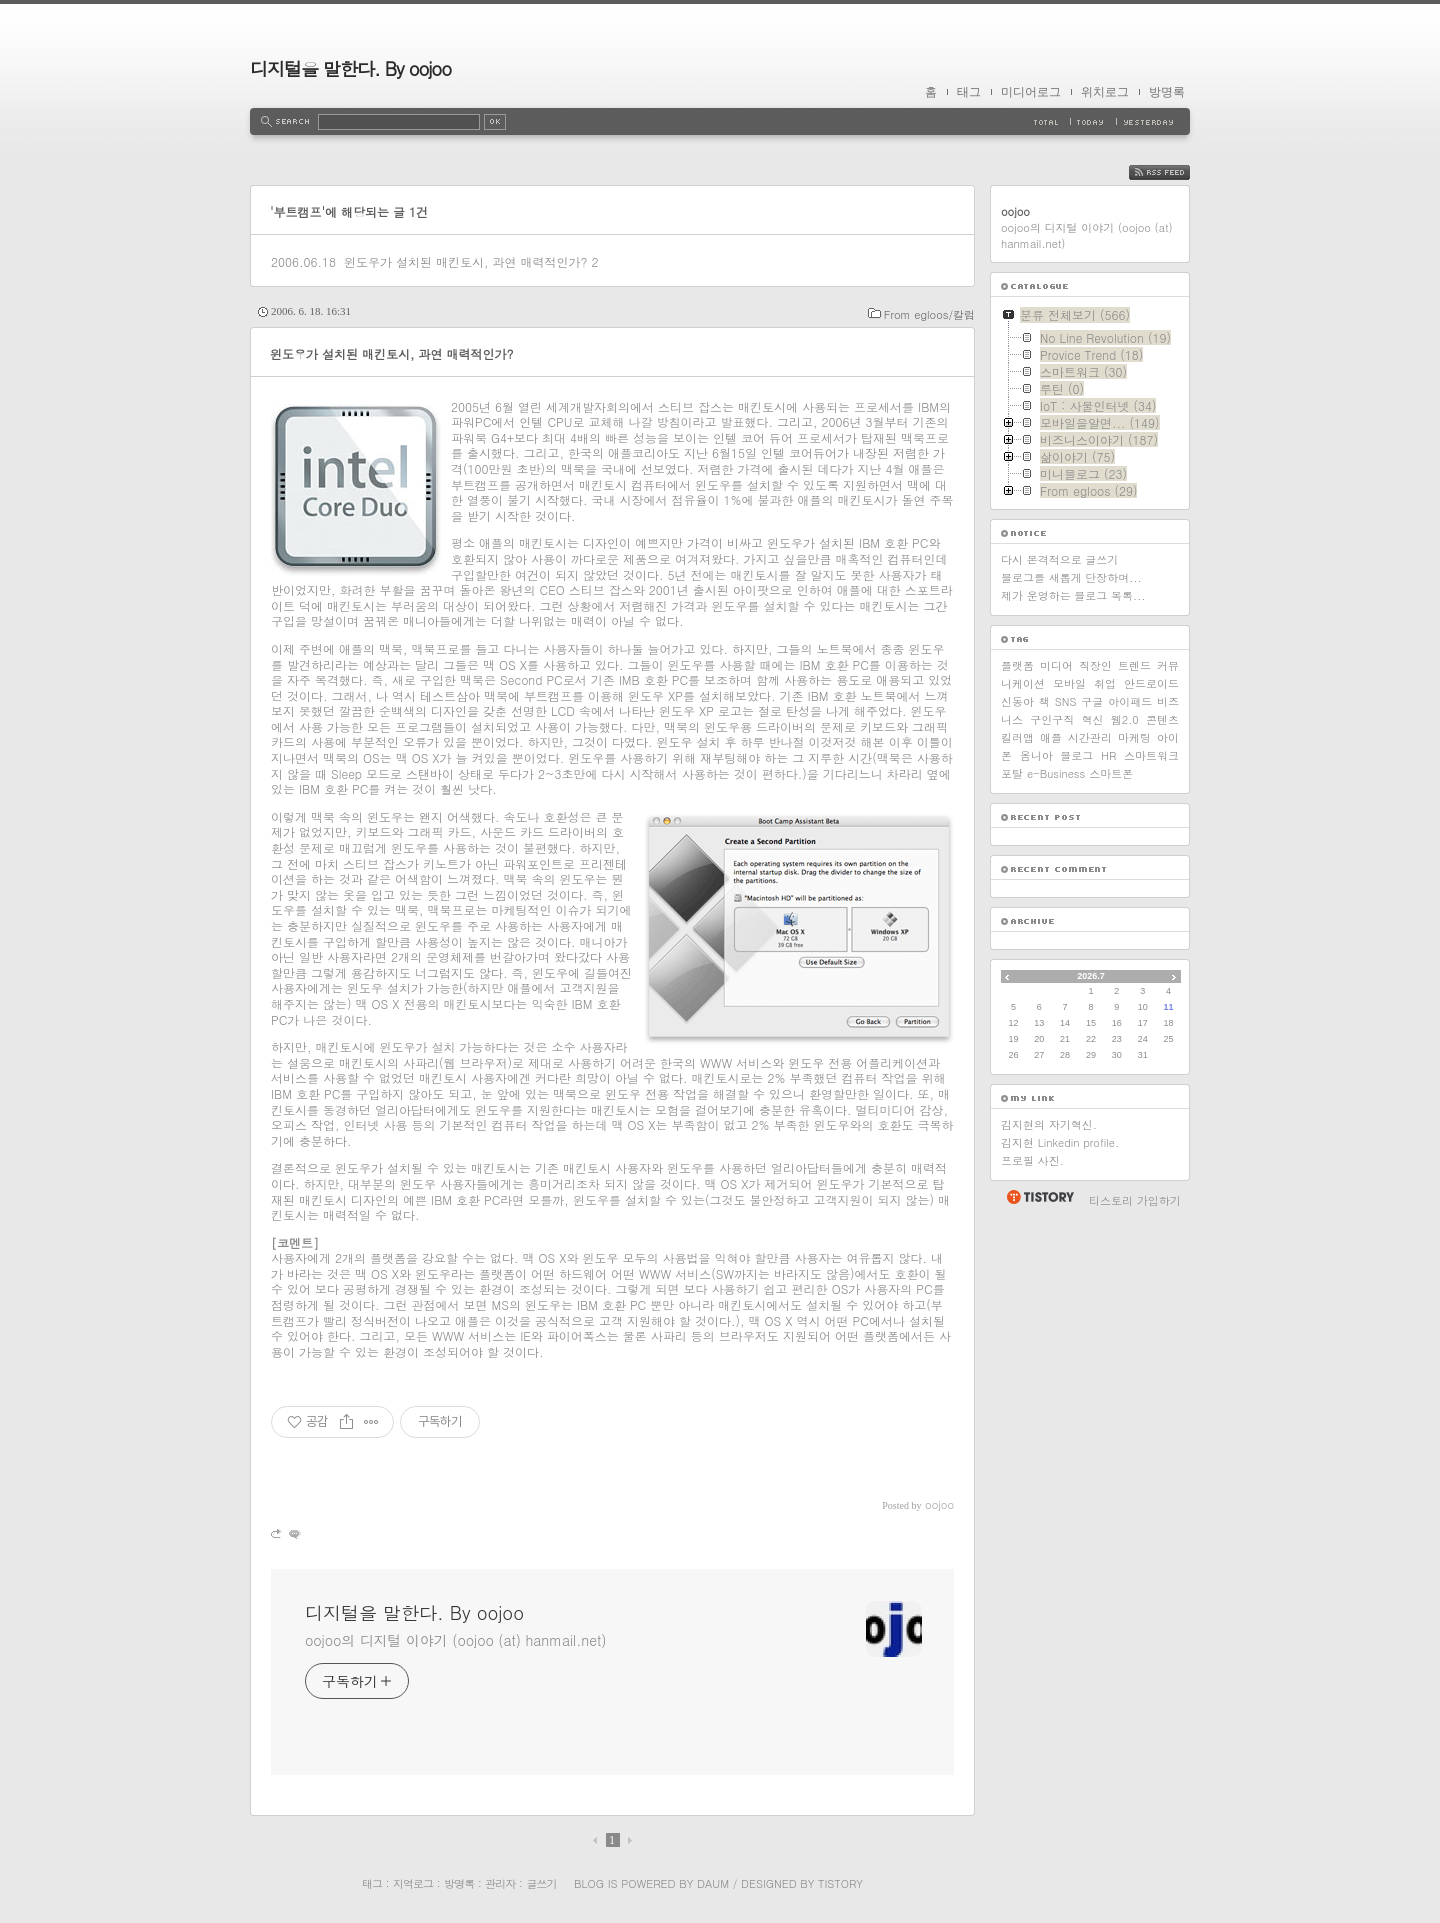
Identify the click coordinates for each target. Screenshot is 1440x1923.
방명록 (1167, 92)
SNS (1066, 701)
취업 (1105, 683)
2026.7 (1091, 976)
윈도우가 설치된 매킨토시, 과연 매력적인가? (466, 261)
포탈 (1012, 773)
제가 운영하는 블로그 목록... (1073, 595)
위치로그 (1105, 92)
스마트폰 (1111, 773)
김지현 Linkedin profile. (1060, 1142)
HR (1108, 755)
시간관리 (1090, 737)
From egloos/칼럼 (929, 314)
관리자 (500, 1883)
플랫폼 (1017, 665)
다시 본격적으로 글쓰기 (1059, 559)
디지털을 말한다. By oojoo (350, 68)
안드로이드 (1151, 683)
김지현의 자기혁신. (1049, 1124)
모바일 (1069, 683)
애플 (1051, 737)
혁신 (1093, 719)
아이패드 (1130, 701)
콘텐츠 (1162, 719)
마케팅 (1134, 737)
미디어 (1056, 665)
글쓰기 (541, 1883)
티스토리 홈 (1039, 1197)
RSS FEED (1174, 172)
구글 (1092, 701)
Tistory (840, 1883)
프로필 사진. (1032, 1160)
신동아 (1017, 701)
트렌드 (1134, 665)
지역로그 (413, 1883)
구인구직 (1052, 719)
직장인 (1095, 665)
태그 (969, 92)
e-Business (1056, 773)
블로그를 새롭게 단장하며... (1071, 577)
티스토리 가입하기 (1135, 1200)
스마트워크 (1151, 755)
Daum (713, 1883)
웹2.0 (1125, 719)
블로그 (1076, 755)
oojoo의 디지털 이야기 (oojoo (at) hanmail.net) (455, 1640)
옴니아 (1036, 755)
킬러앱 (1017, 737)
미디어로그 (1031, 92)
